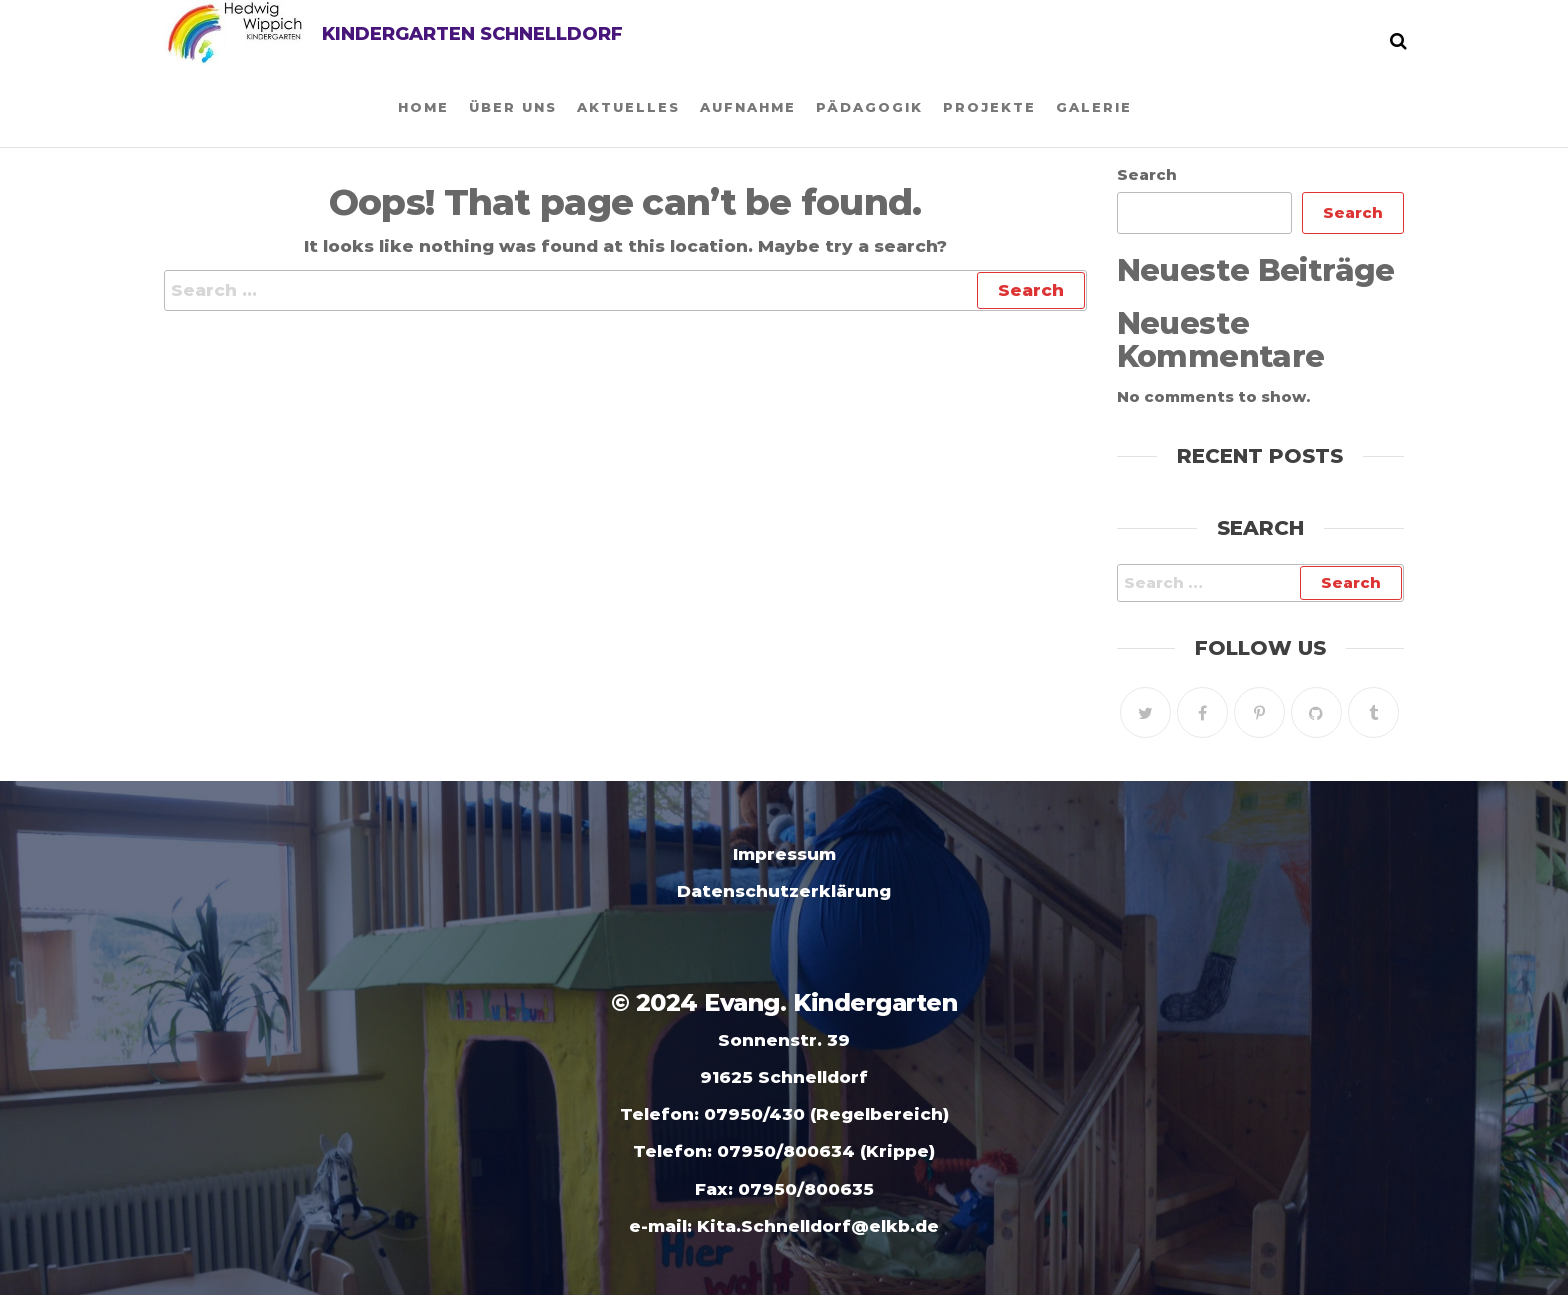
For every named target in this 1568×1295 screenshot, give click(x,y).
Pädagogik (869, 107)
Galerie (1094, 107)
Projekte (989, 107)
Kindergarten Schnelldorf (472, 34)
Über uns (513, 107)
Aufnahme (748, 107)
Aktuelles (628, 107)
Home (423, 107)
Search (1147, 174)
